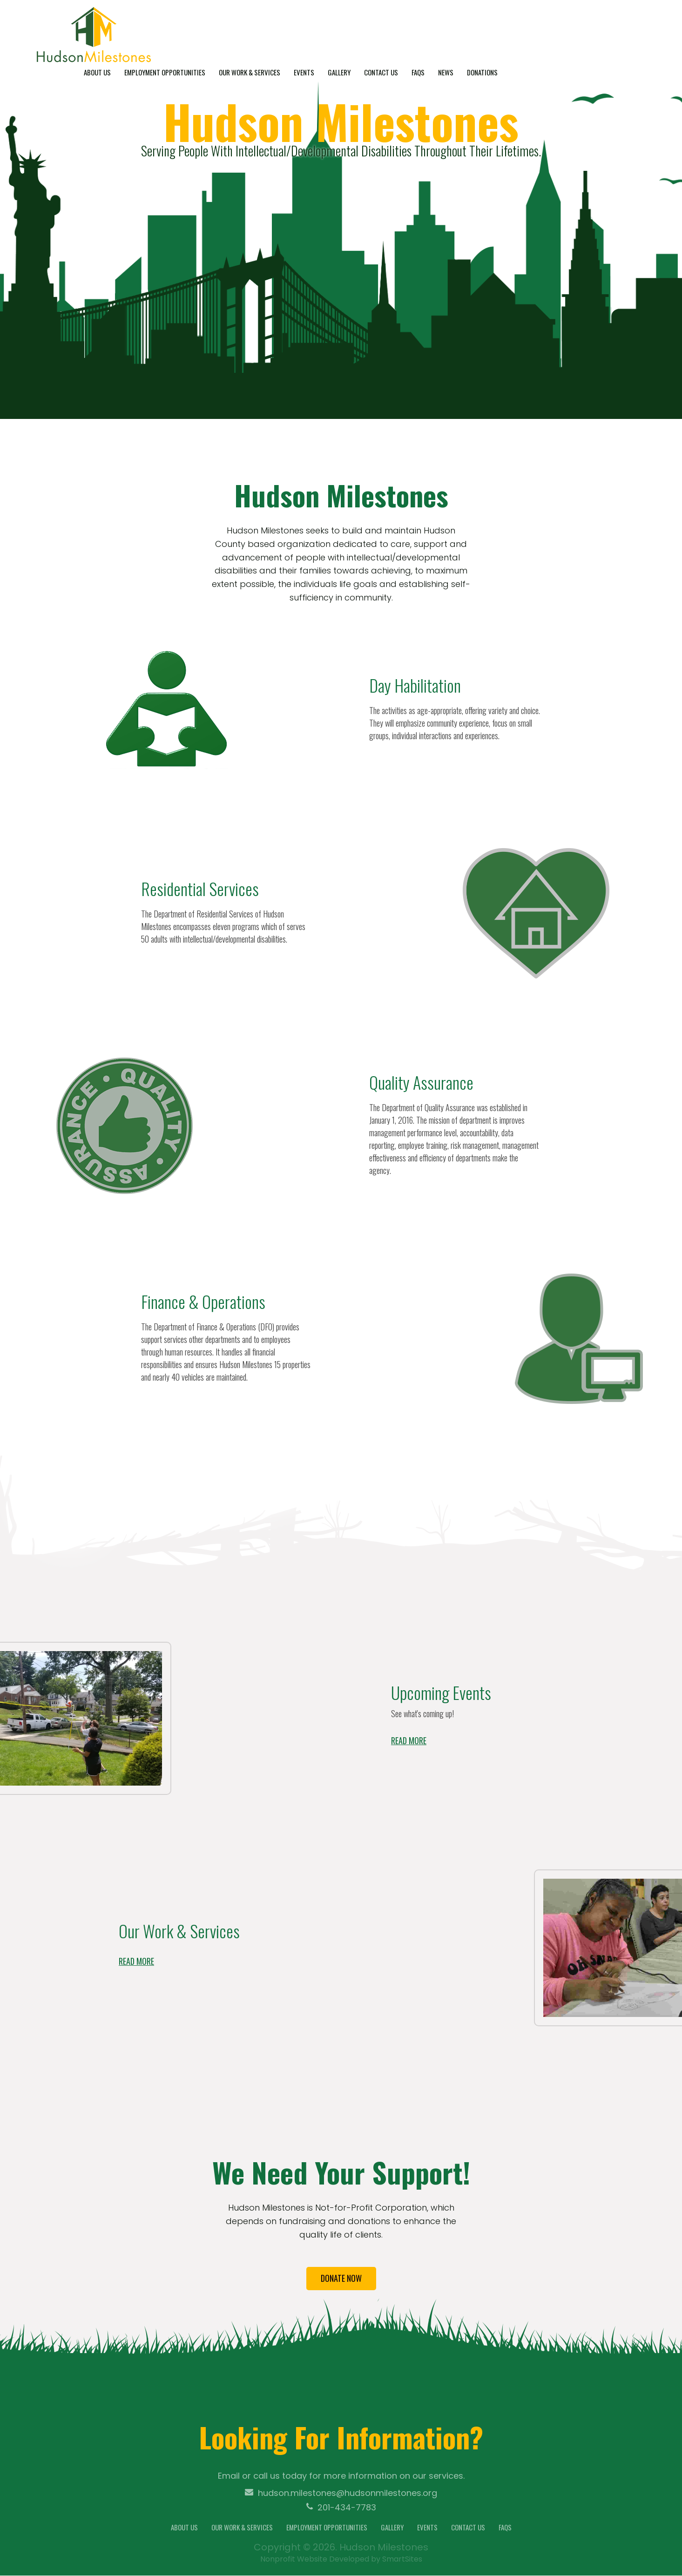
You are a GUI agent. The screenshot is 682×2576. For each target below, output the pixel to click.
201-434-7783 (341, 2508)
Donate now (341, 2279)
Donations (582, 31)
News (546, 31)
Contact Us (482, 31)
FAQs (518, 31)
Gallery (439, 31)
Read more (408, 1740)
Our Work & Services (350, 31)
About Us (197, 31)
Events (404, 31)
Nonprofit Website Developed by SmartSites (341, 2559)
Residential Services (200, 888)
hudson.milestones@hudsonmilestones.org (341, 2493)
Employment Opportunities (265, 31)
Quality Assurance (421, 1082)
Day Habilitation (415, 685)
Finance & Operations (203, 1301)
